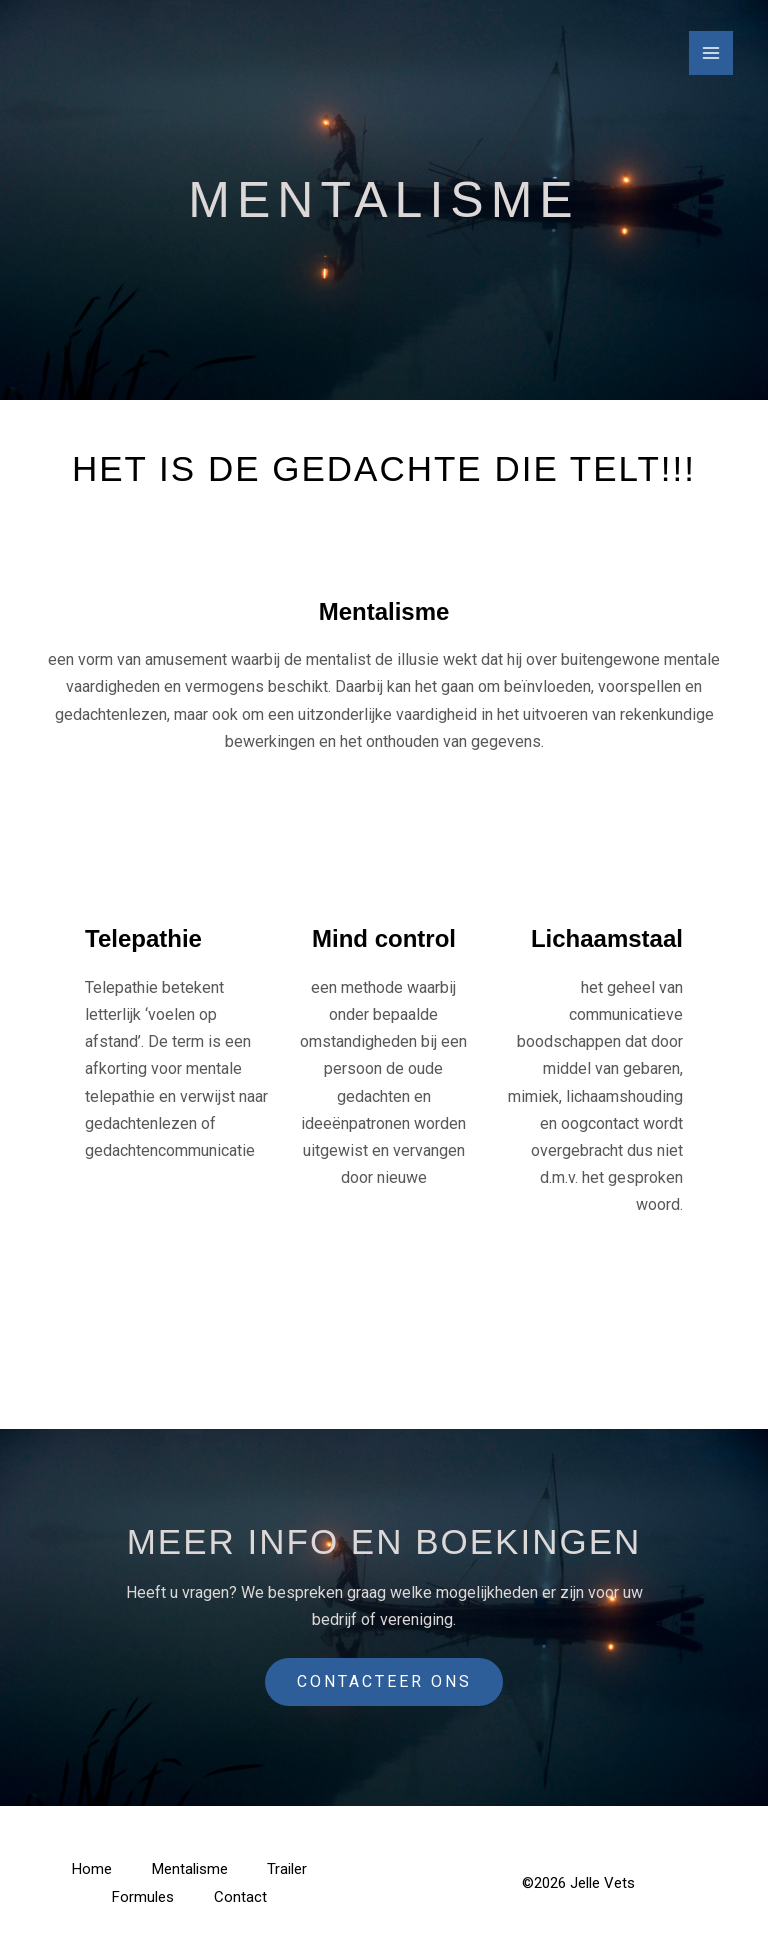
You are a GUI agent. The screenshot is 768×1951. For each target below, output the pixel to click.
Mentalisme (190, 1869)
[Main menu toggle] (711, 53)
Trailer (288, 1869)
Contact (240, 1897)
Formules (143, 1897)
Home (92, 1869)
